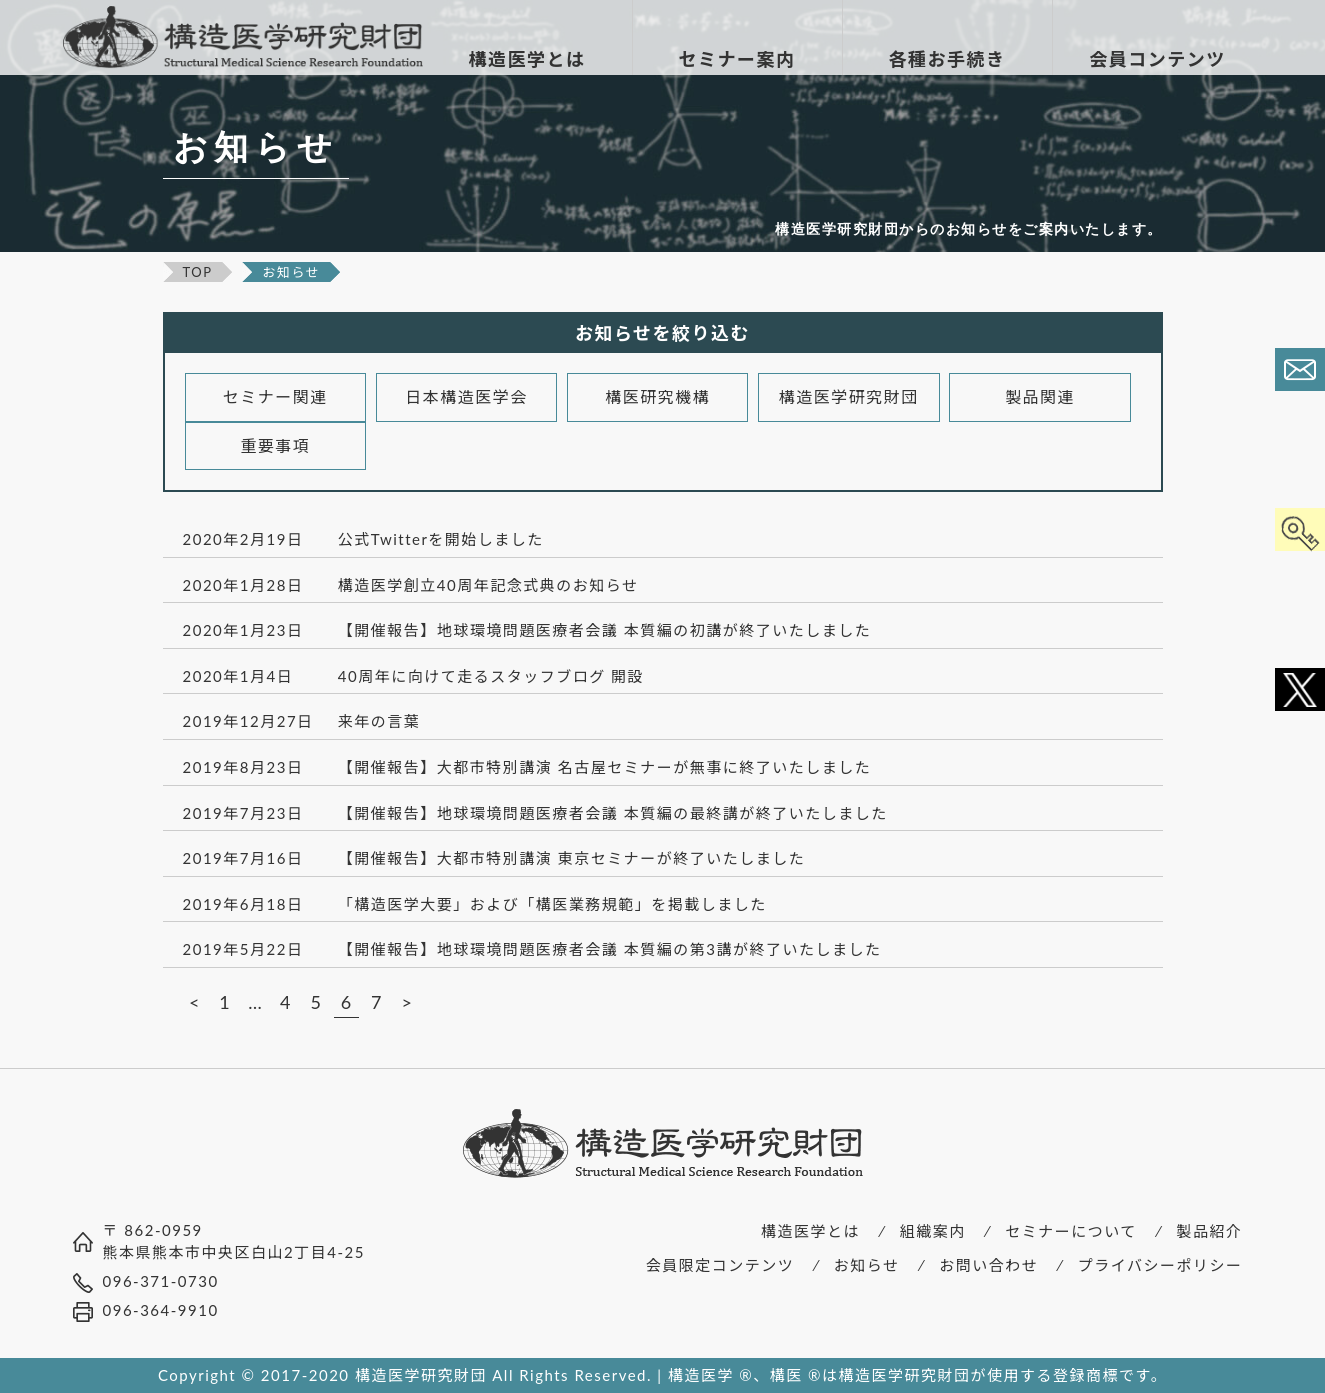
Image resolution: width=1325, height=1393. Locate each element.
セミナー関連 (275, 396)
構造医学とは (810, 1231)
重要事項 (275, 445)
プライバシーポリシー (1160, 1265)
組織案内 (933, 1231)
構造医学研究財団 (849, 396)
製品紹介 (1209, 1231)
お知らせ (867, 1265)
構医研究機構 (657, 396)
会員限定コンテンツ (720, 1265)
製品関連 (1040, 396)
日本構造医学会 (466, 396)
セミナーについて (1071, 1231)
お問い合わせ (988, 1265)
